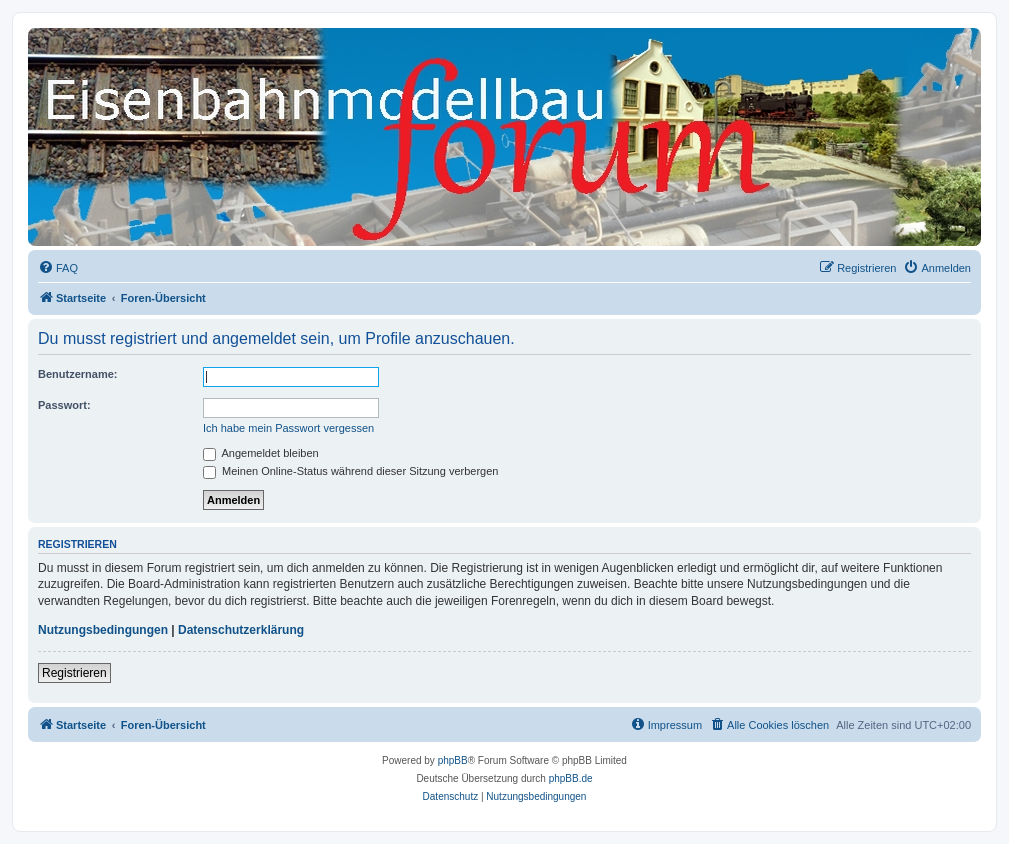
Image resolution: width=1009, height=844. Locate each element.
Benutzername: (77, 374)
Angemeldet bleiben (261, 453)
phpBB (453, 760)
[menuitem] (58, 268)
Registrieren (74, 673)
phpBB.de (571, 778)
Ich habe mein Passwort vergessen (288, 428)
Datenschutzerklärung (241, 630)
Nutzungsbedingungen (103, 630)
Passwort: (64, 405)
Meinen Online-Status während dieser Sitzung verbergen (350, 471)
